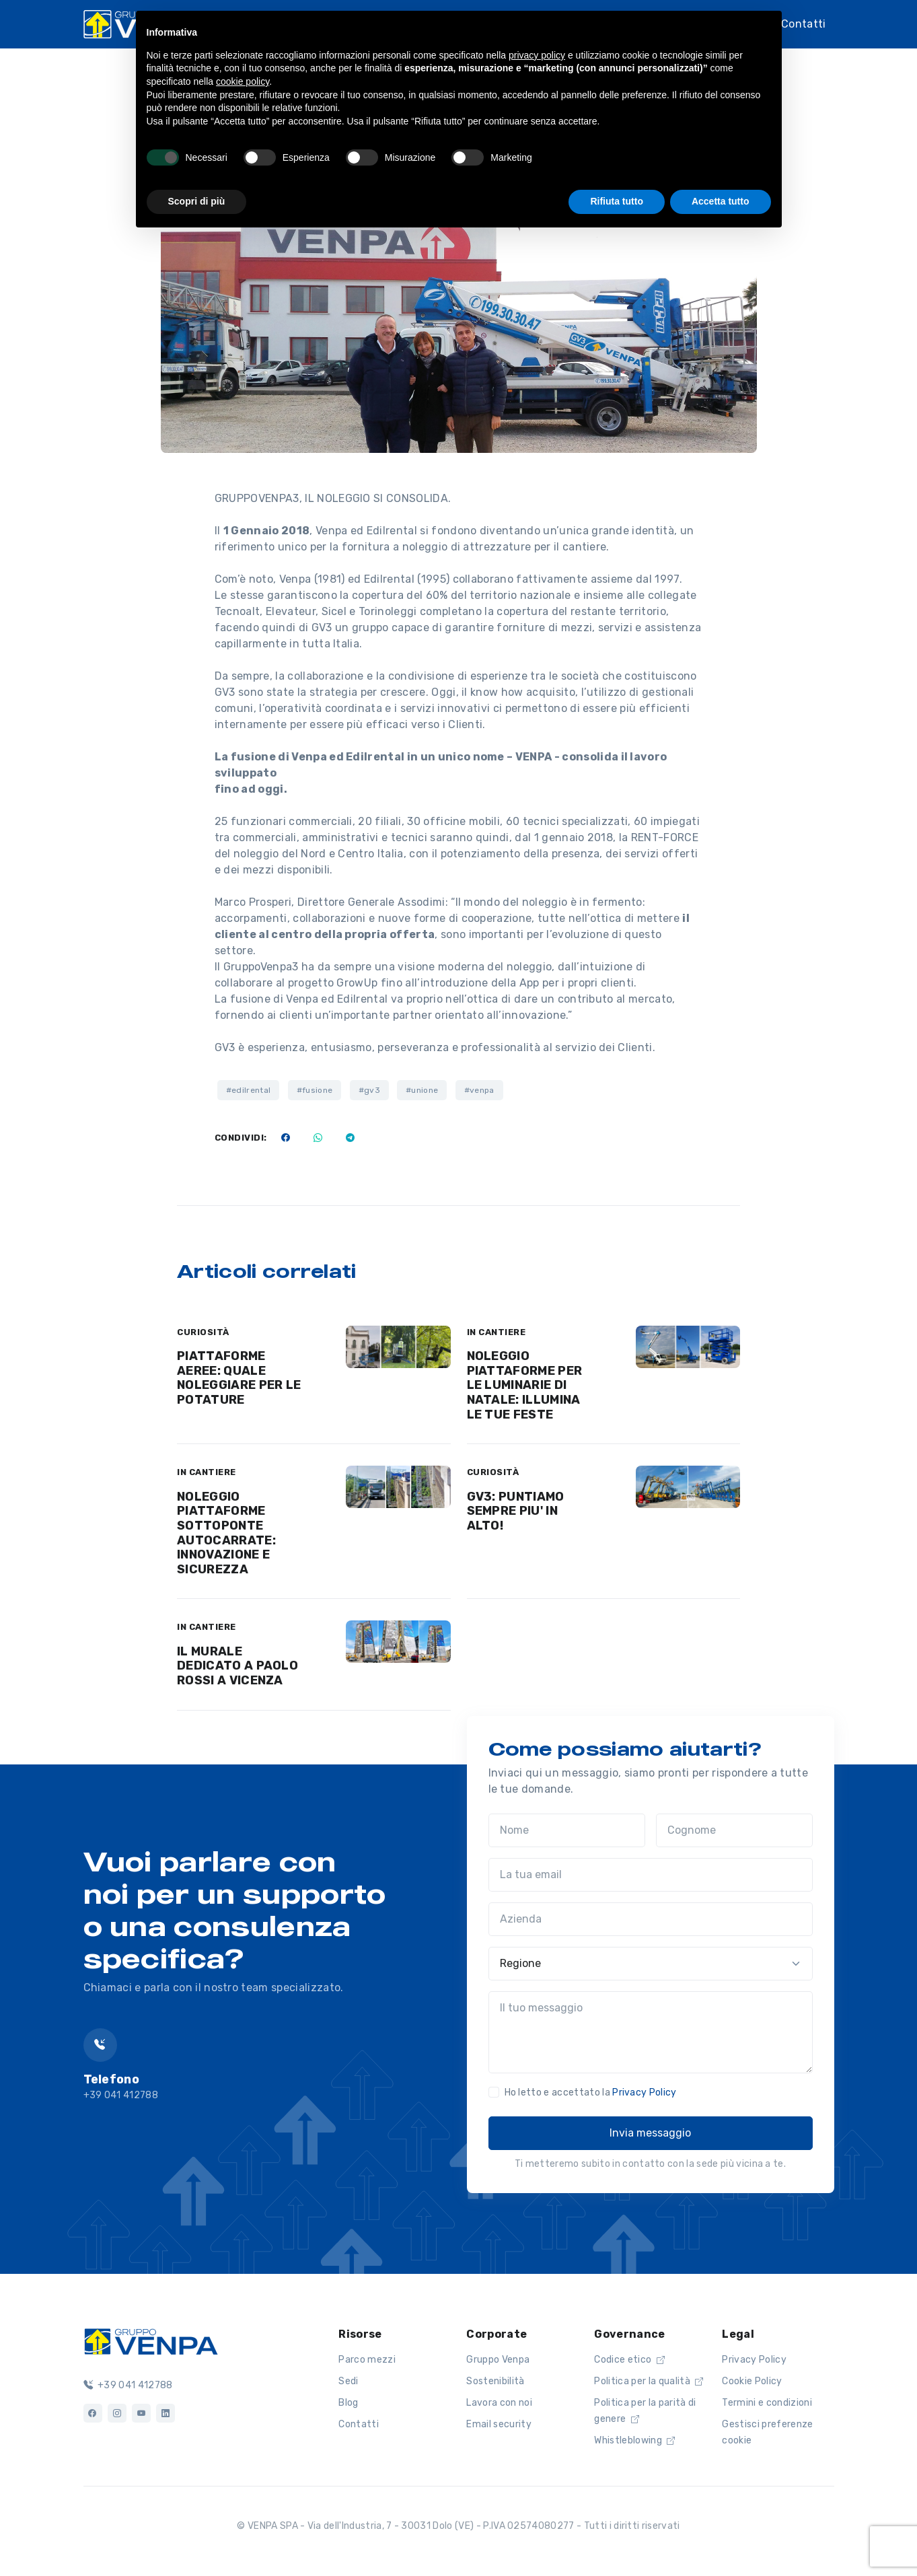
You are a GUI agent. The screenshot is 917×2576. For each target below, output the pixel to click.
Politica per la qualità (648, 2381)
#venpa (479, 1090)
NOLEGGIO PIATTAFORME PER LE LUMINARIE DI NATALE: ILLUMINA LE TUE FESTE (525, 1385)
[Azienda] (650, 1919)
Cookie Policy (752, 2381)
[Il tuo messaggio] (650, 2032)
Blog (348, 2402)
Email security (498, 2424)
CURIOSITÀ (203, 1332)
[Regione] (650, 1963)
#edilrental (248, 1090)
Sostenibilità (495, 2381)
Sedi (348, 2381)
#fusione (315, 1090)
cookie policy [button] (242, 81)
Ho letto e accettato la (591, 2092)
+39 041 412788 (128, 2385)
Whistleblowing (634, 2440)
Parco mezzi (367, 2359)
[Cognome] (734, 1830)
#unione (422, 1090)
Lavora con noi (498, 2402)
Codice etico (629, 2359)
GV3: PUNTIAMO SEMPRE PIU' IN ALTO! (515, 1511)
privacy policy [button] (537, 55)
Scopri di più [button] (196, 201)
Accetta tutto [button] (720, 201)
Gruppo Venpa (497, 2359)
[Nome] (566, 1830)
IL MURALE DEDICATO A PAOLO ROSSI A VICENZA (237, 1666)
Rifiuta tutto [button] (616, 201)
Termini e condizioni (766, 2402)
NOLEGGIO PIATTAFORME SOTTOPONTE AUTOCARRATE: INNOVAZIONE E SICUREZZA (226, 1533)
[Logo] (150, 2340)
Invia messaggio (650, 2132)
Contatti (803, 23)
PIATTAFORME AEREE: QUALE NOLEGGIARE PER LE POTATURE (239, 1378)
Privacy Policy (644, 2092)
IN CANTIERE (496, 1332)
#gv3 (369, 1090)
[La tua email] (650, 1875)
